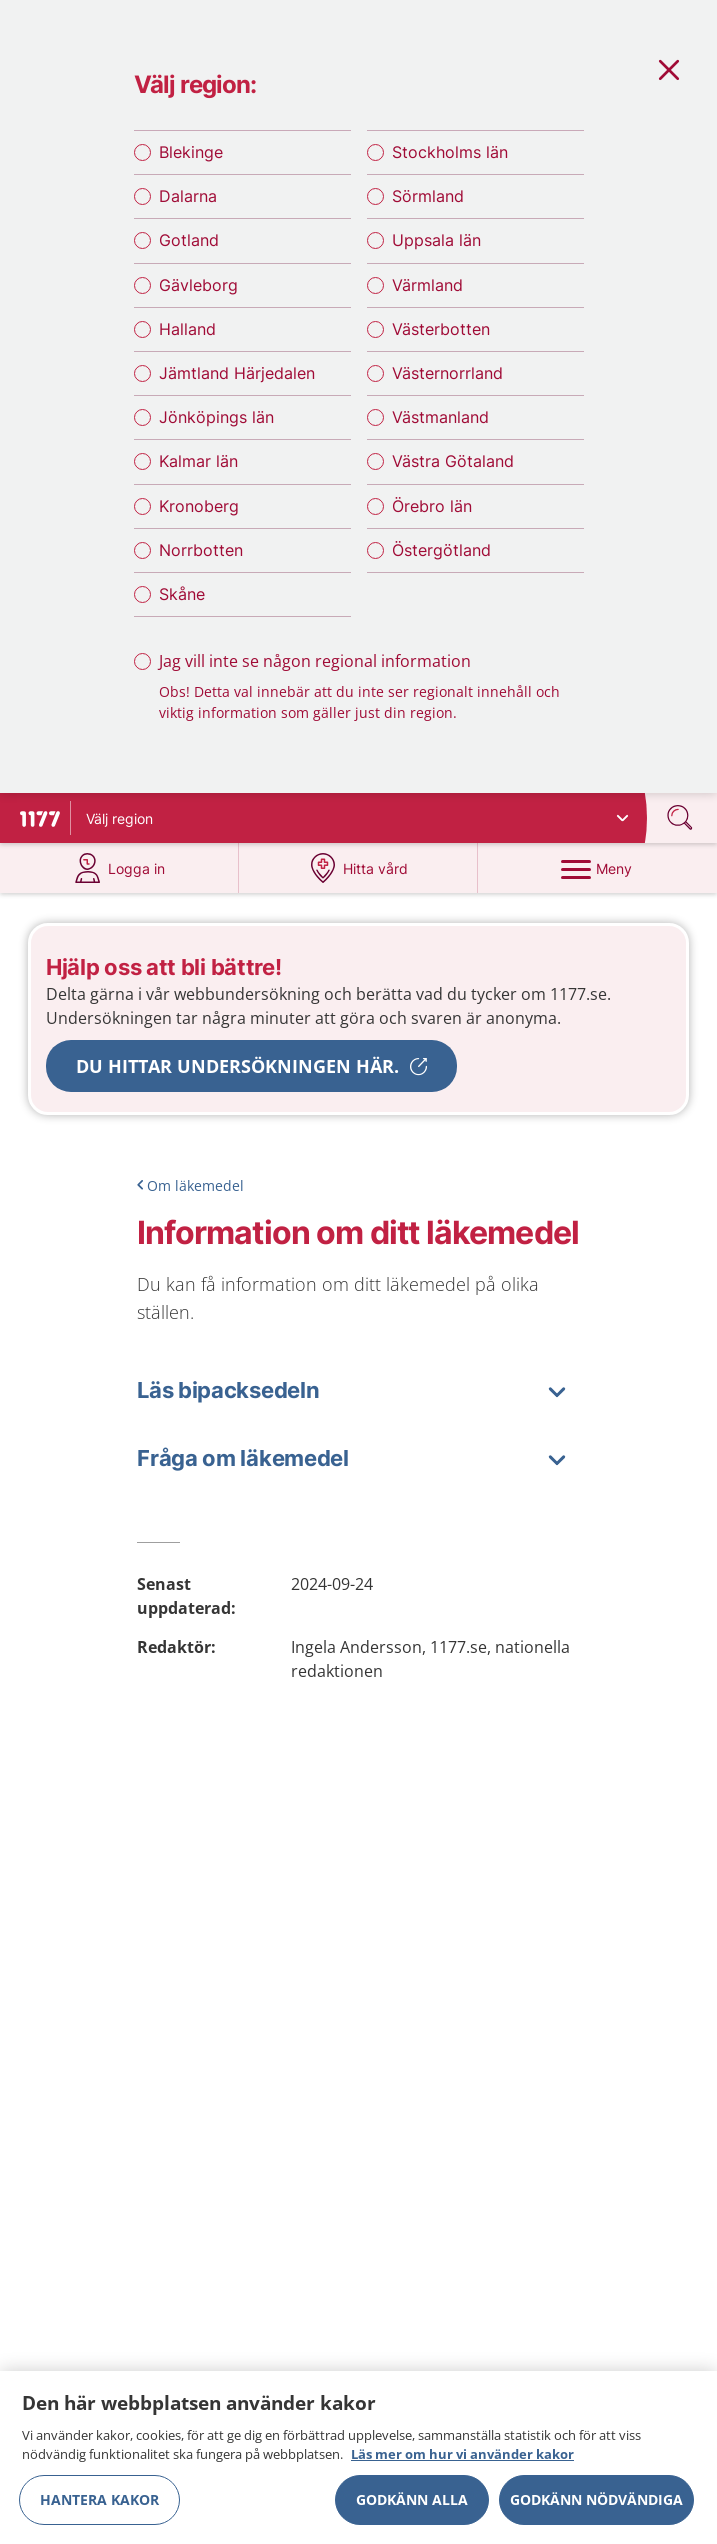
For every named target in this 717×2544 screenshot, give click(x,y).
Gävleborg (198, 285)
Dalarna (188, 196)
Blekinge (191, 152)
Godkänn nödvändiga (596, 2505)
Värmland (427, 285)
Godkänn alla (412, 2505)
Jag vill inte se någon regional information (315, 661)
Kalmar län (198, 461)
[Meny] (597, 868)
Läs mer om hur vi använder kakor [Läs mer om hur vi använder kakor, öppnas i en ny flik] (462, 2461)
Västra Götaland (453, 461)
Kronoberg (199, 506)
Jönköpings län (216, 417)
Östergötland (441, 550)
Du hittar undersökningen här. (237, 1066)
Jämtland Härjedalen (237, 373)
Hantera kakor (99, 2505)
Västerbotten (441, 329)
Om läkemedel (195, 1185)
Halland (187, 329)
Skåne (182, 594)
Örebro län (432, 506)
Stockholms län (450, 152)
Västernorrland (447, 373)
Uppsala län (436, 240)
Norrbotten (201, 550)
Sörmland (428, 196)
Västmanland (440, 417)
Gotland (189, 240)
